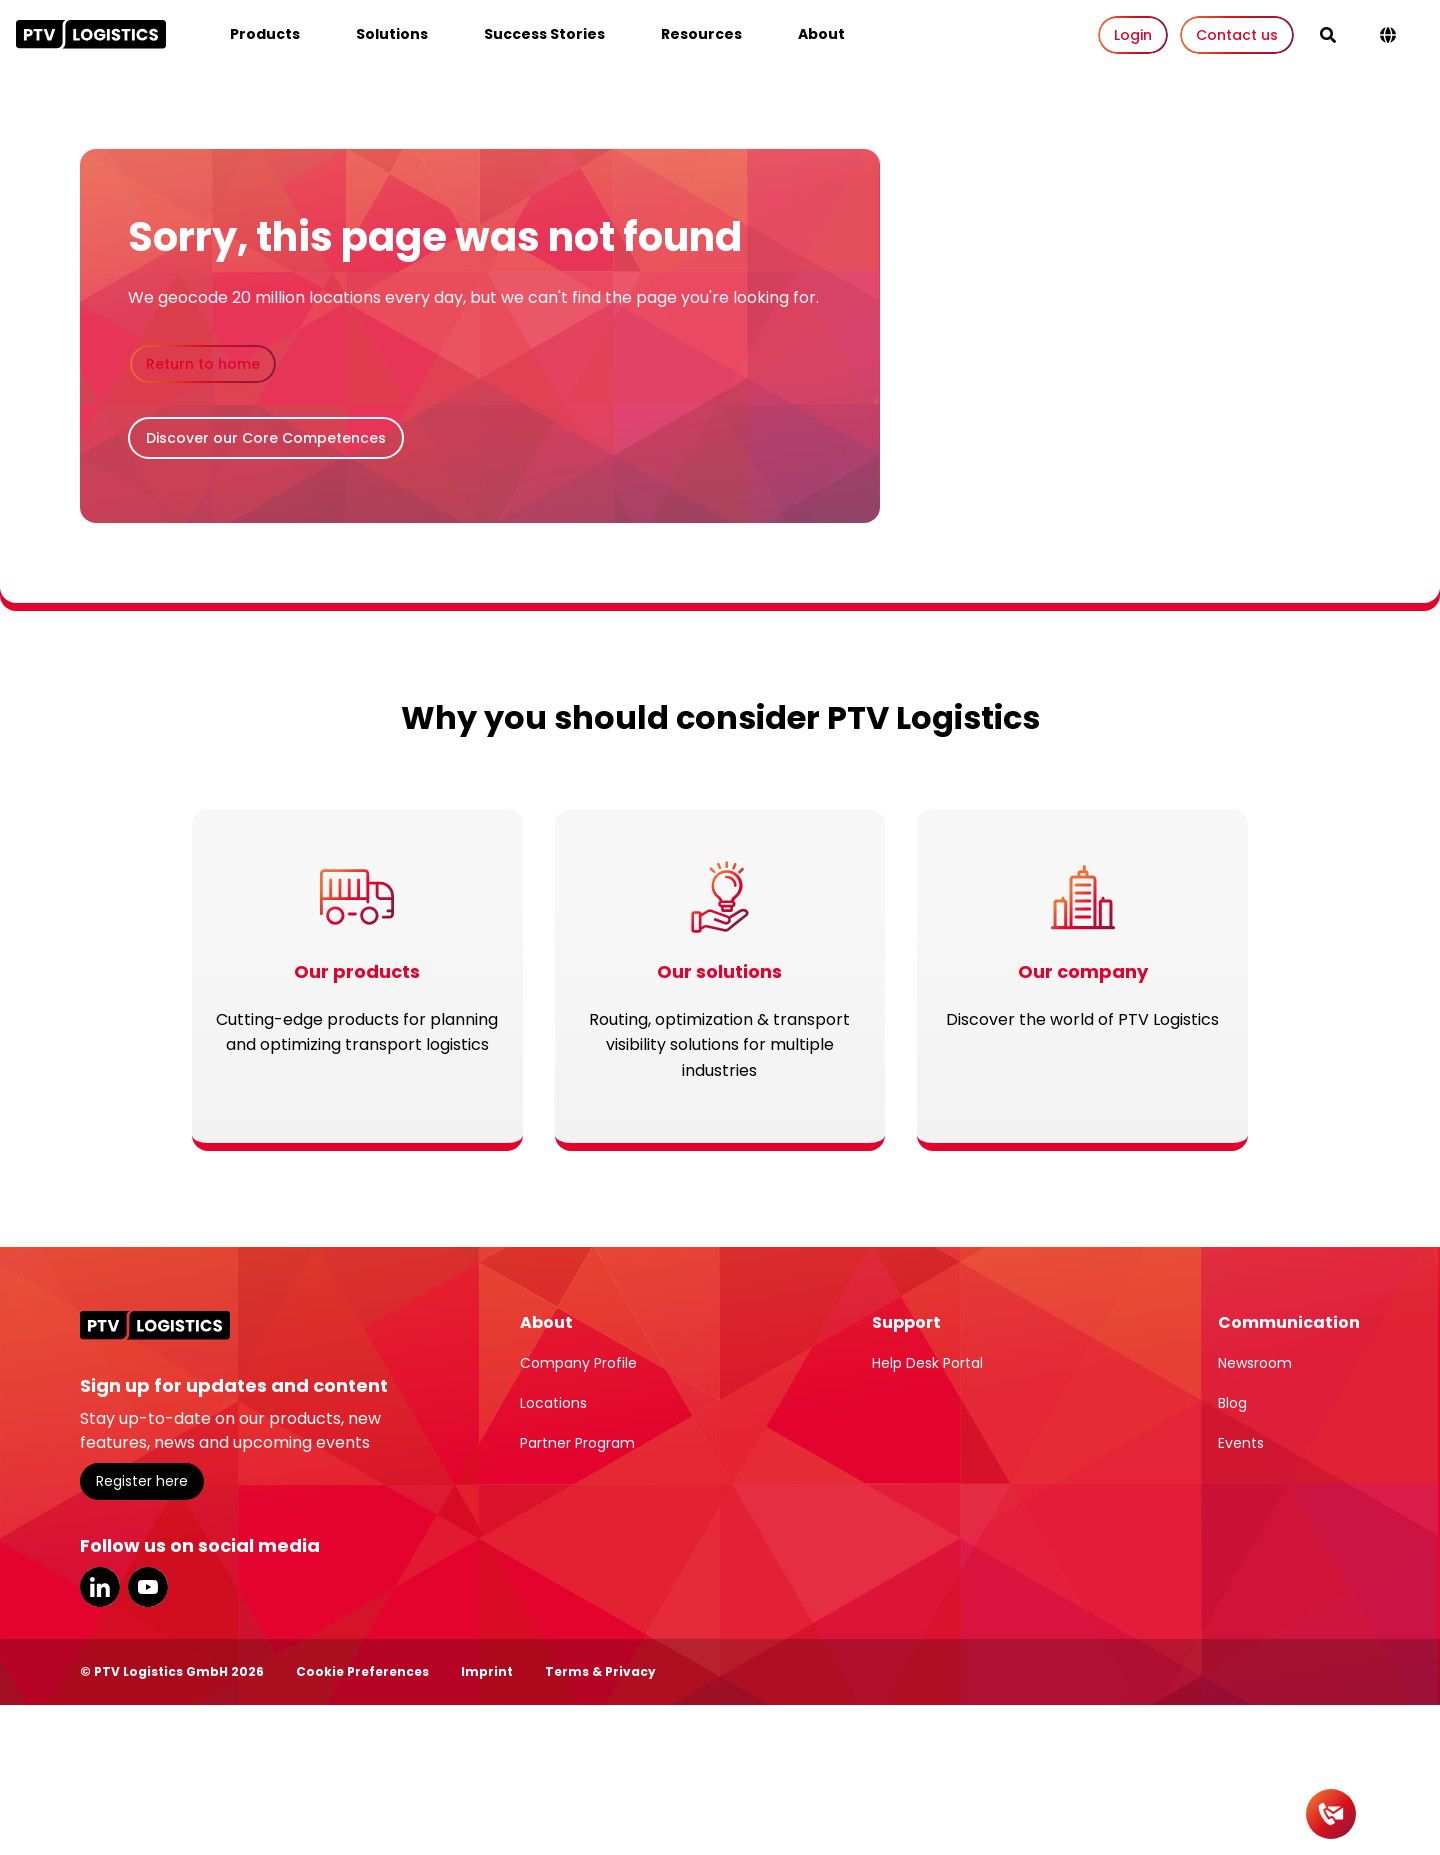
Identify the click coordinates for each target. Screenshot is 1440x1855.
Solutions (392, 34)
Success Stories (544, 34)
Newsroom (1255, 1363)
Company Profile (578, 1363)
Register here (142, 1481)
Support (906, 1322)
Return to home (203, 364)
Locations (553, 1403)
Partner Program (577, 1443)
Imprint (487, 1671)
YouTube (148, 1587)
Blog (1232, 1403)
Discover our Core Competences (266, 438)
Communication (1289, 1322)
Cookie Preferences (362, 1671)
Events (1241, 1443)
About (821, 34)
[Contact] (1331, 1814)
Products (265, 34)
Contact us (1237, 35)
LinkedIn (100, 1587)
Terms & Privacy (600, 1671)
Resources (701, 34)
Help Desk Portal (927, 1363)
